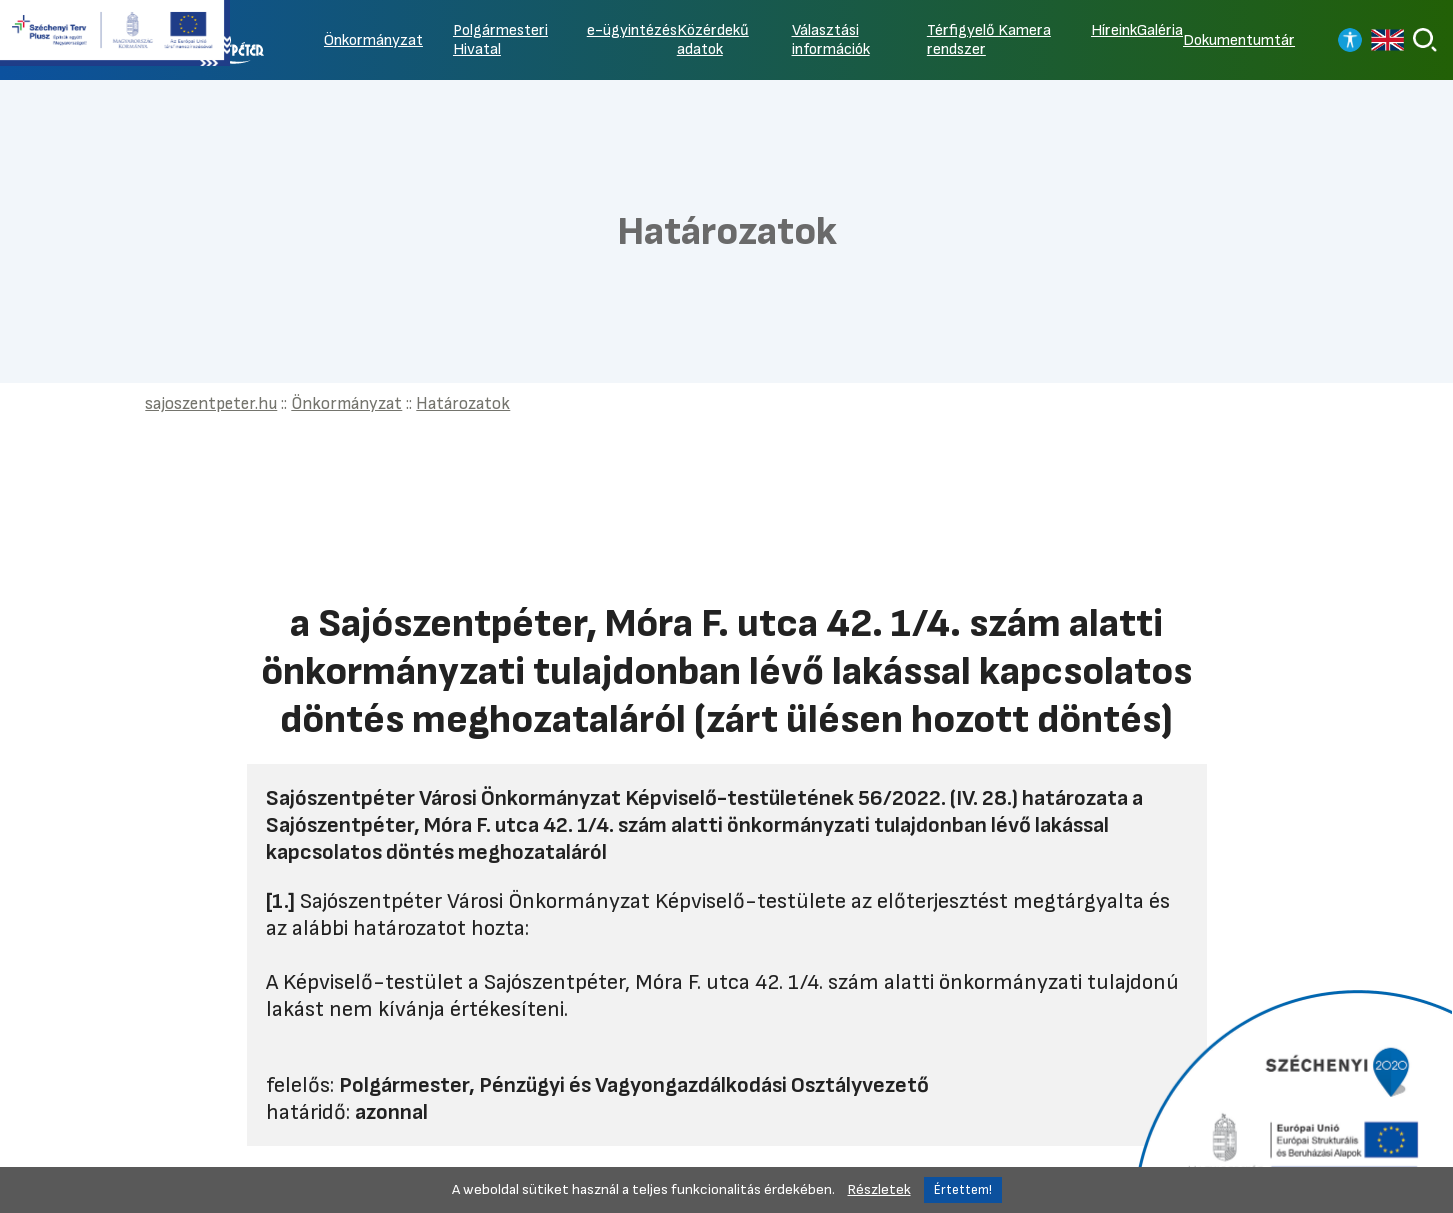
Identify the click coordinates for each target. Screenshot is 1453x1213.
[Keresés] (1425, 40)
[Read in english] (1387, 40)
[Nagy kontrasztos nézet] (1350, 40)
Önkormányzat (373, 40)
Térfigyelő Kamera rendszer (989, 40)
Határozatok (463, 403)
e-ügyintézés (632, 30)
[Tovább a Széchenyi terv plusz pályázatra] (115, 35)
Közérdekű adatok (713, 40)
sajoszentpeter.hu (211, 403)
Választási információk (831, 40)
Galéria (1160, 30)
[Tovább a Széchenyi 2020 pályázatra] (1290, 1099)
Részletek (879, 1189)
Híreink (1114, 30)
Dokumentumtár (1239, 40)
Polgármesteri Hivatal (500, 40)
